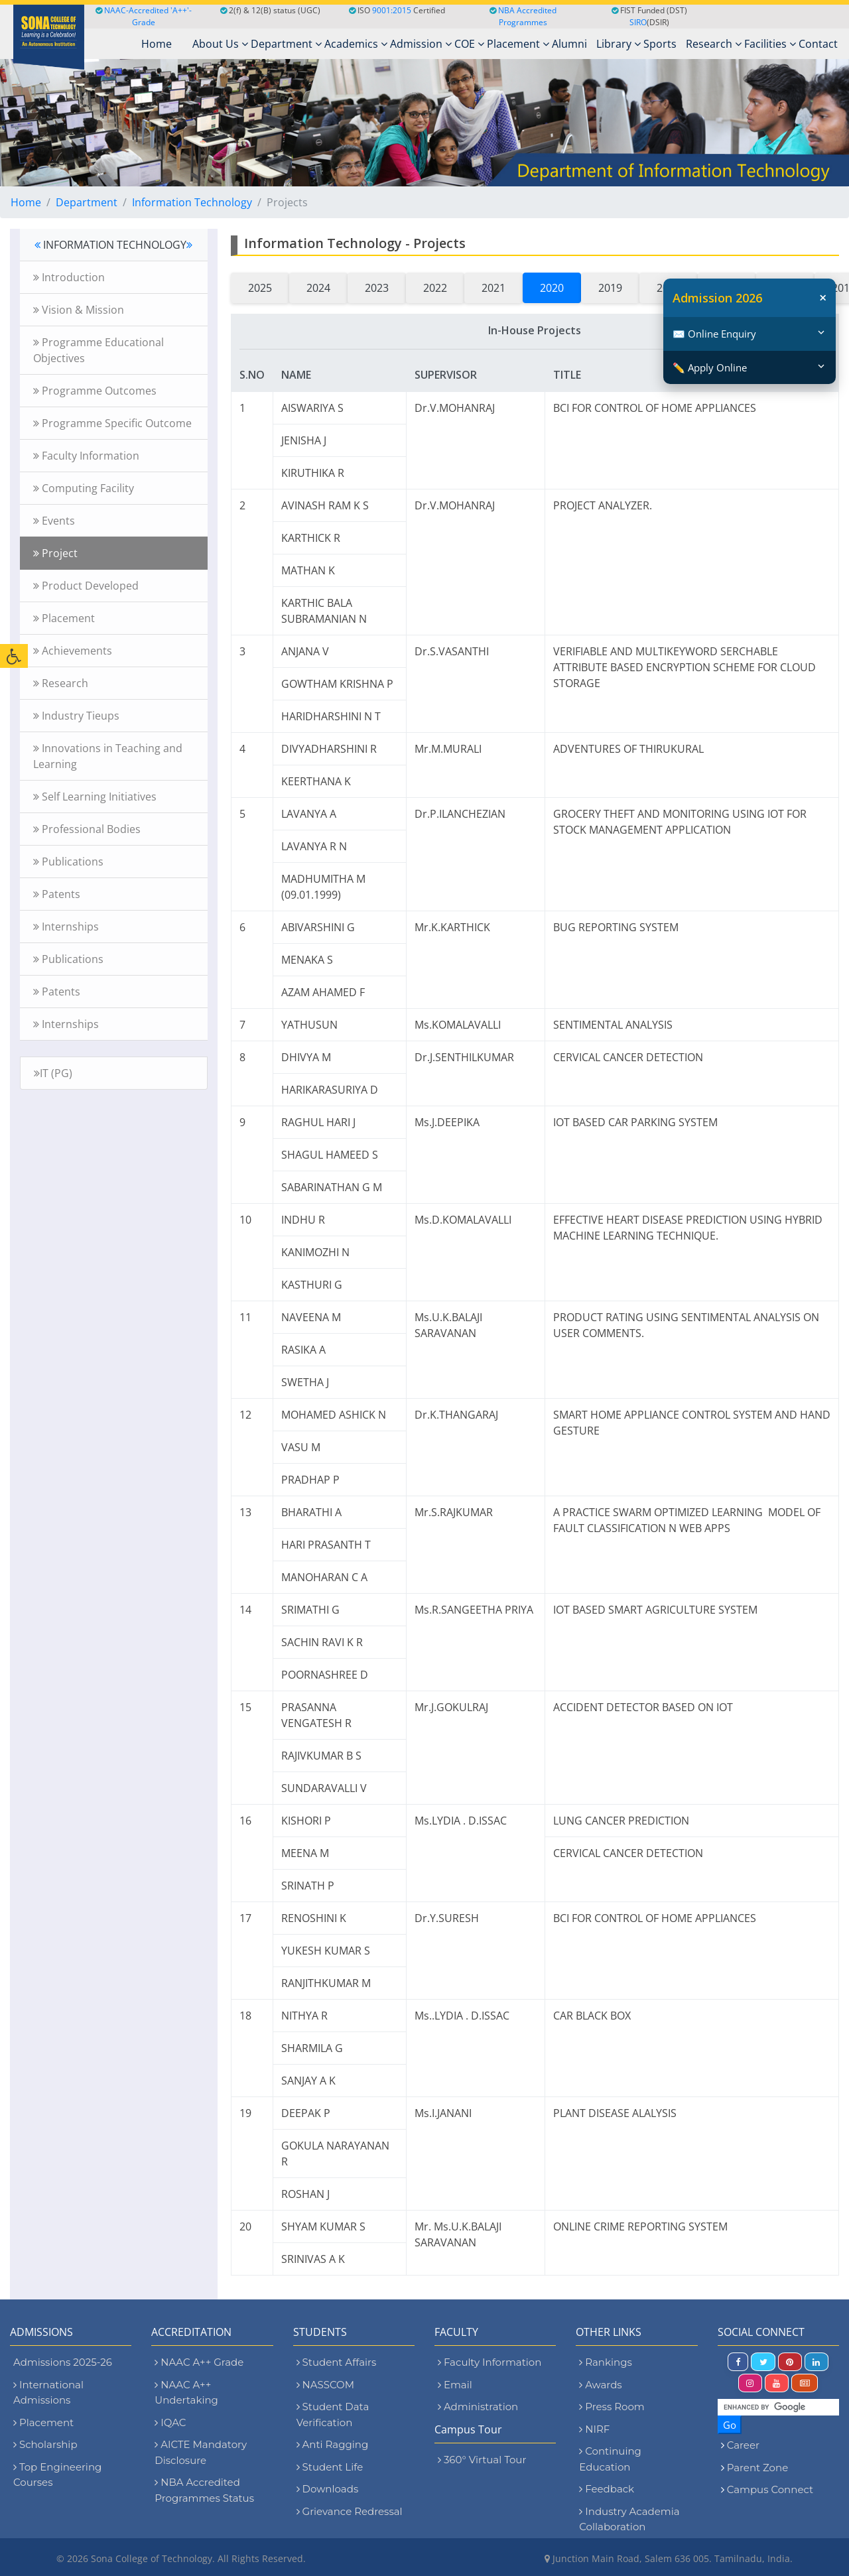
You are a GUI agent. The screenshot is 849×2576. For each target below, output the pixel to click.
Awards (600, 2384)
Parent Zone (758, 2467)
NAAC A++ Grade (199, 2362)
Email (455, 2384)
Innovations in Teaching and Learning (107, 756)
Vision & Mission (78, 309)
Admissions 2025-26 (62, 2362)
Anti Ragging (332, 2444)
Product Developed (86, 585)
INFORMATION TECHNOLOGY (113, 244)
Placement (518, 43)
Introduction (69, 277)
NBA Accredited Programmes (527, 16)
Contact (818, 43)
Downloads (327, 2488)
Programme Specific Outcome (112, 423)
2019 (610, 288)
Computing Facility (83, 488)
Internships (66, 926)
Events (54, 520)
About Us (220, 43)
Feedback (606, 2488)
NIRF (594, 2429)
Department (286, 43)
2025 (260, 288)
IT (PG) (53, 1073)
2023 (377, 288)
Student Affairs (336, 2362)
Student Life (329, 2467)
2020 (552, 288)
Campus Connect (770, 2489)
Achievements (72, 650)
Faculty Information (86, 455)
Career (743, 2445)
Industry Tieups (76, 715)
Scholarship (45, 2444)
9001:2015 (391, 10)
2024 (318, 288)
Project (55, 553)
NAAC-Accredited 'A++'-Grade (144, 16)
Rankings (605, 2362)
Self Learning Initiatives (95, 796)
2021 (493, 288)
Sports (660, 43)
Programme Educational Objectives (98, 350)
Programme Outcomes (95, 390)
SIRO (638, 22)
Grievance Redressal (349, 2511)
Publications (68, 861)
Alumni (569, 43)
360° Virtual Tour (482, 2459)
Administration (478, 2406)
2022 (435, 288)
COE (469, 43)
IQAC (170, 2422)
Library (618, 43)
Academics (355, 43)
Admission (421, 43)
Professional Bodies (87, 829)
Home (26, 202)
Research (714, 43)
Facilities (770, 43)
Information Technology (192, 202)
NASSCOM (325, 2384)
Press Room (611, 2406)
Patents (56, 894)
